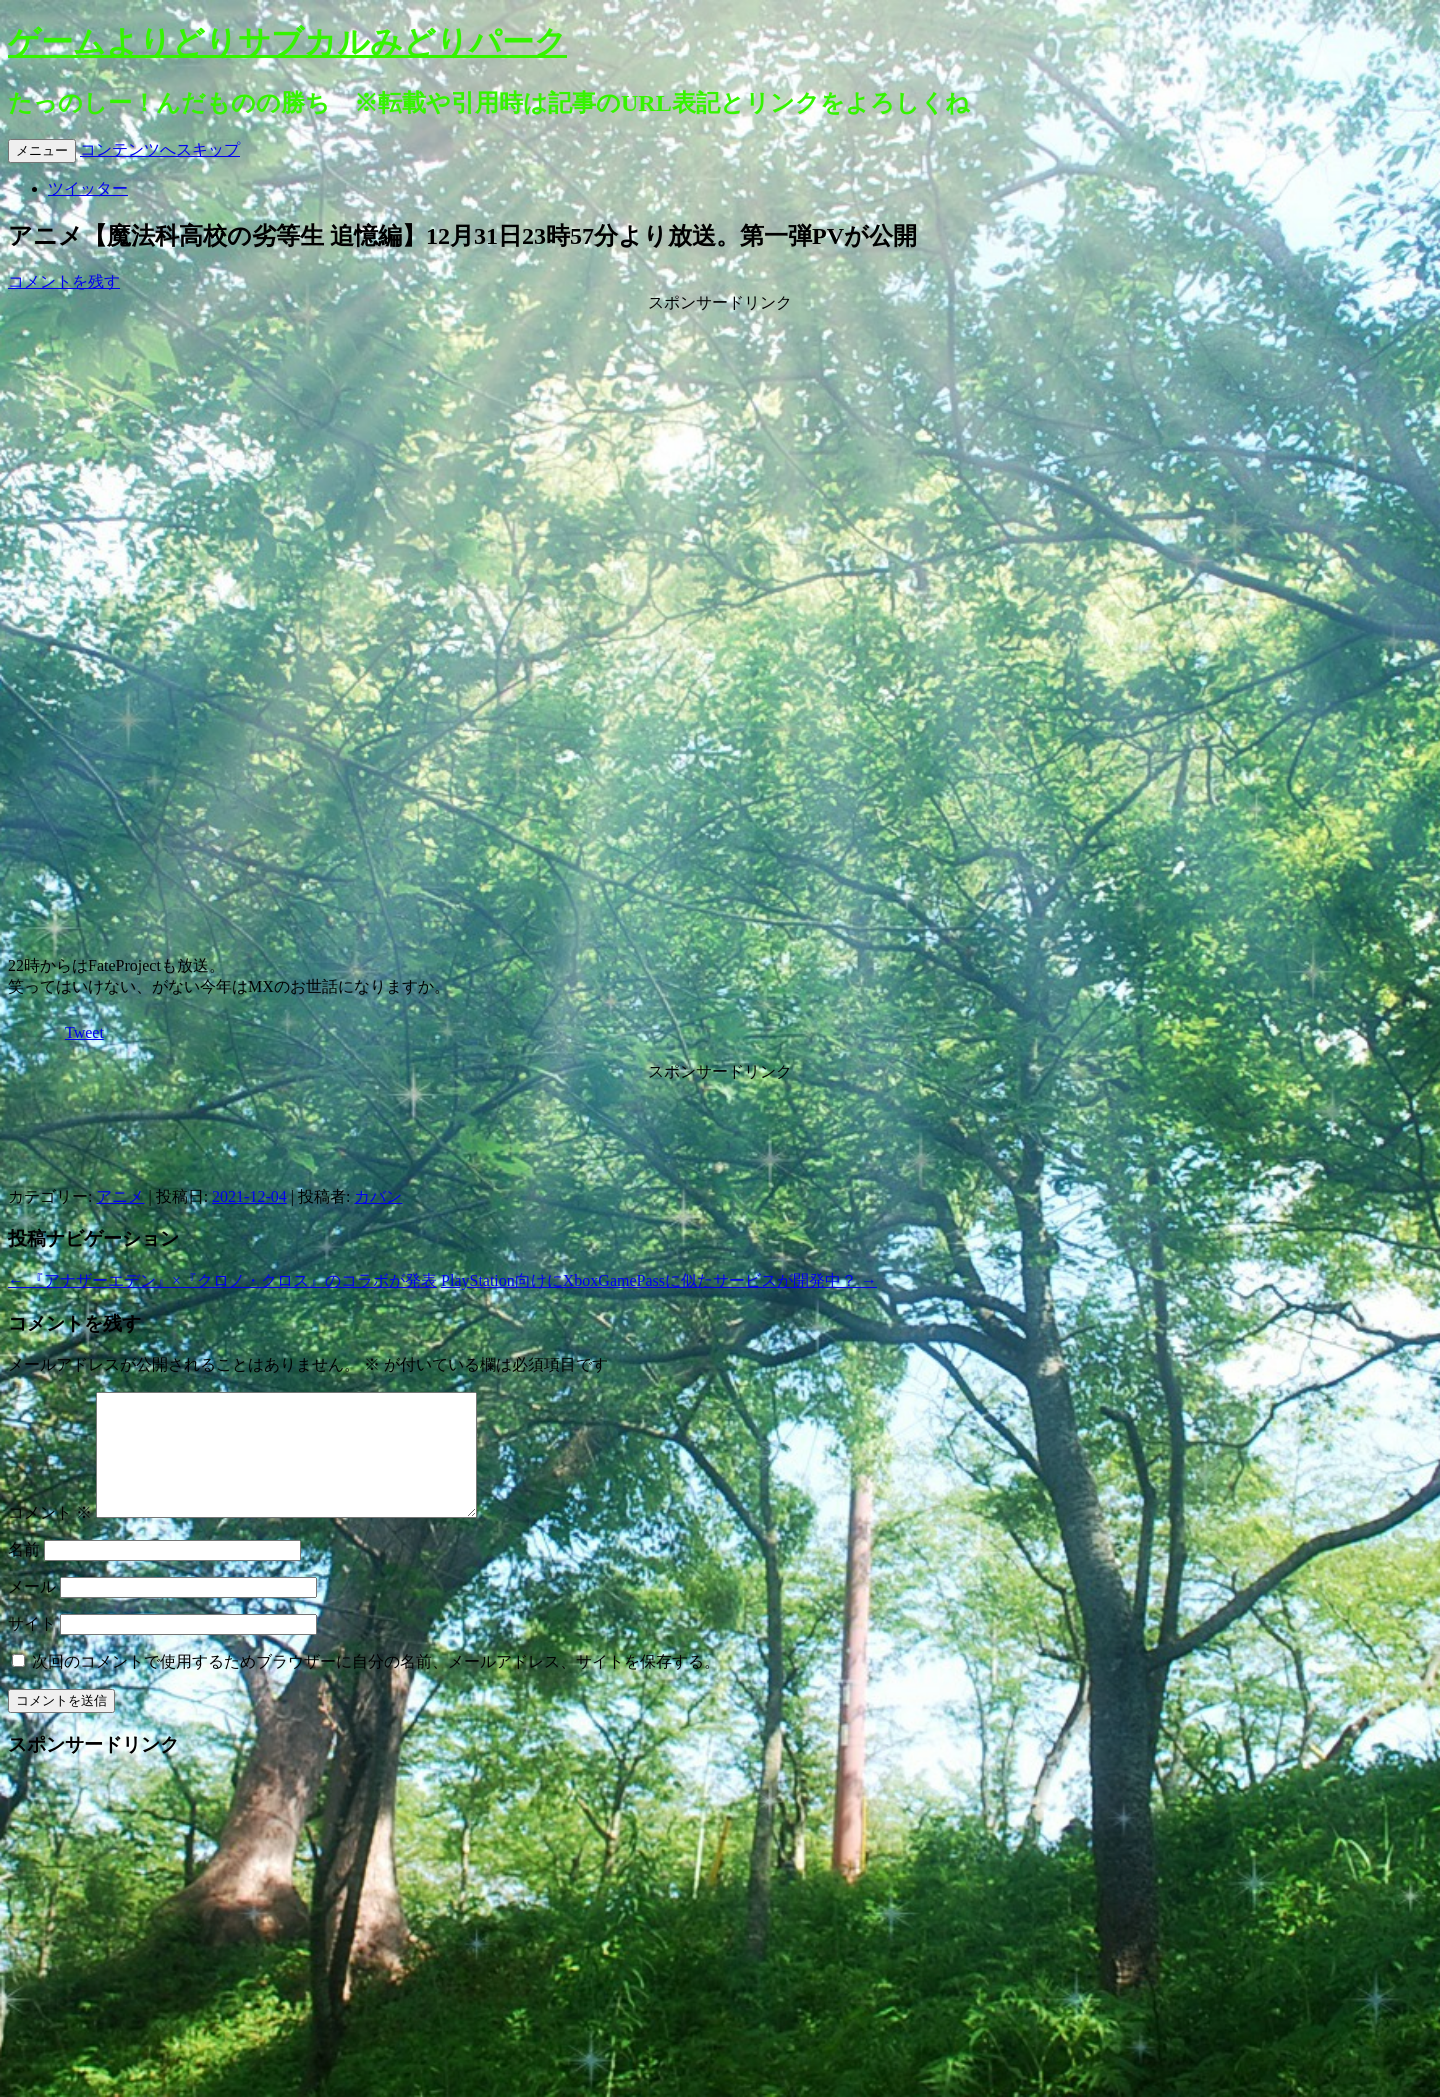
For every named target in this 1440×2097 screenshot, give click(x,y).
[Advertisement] (720, 439)
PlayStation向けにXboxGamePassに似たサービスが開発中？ (659, 1280)
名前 (24, 1573)
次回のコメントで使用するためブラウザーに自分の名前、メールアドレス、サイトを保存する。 (376, 1685)
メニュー (42, 150)
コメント (50, 1536)
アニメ (120, 1196)
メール (32, 1610)
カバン (378, 1196)
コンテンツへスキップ (160, 149)
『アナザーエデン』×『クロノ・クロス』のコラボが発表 (222, 1280)
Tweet (84, 1032)
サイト (32, 1647)
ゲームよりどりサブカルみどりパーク (287, 42)
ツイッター (88, 188)
